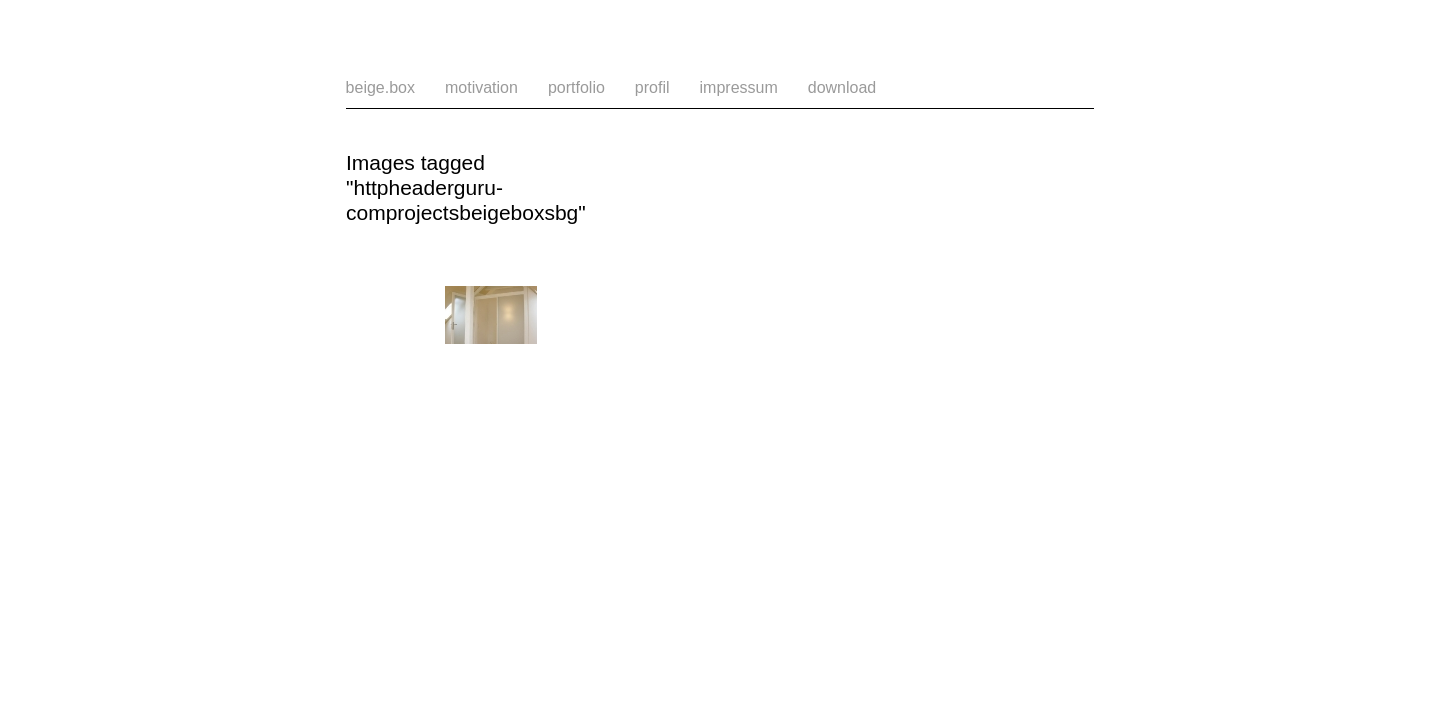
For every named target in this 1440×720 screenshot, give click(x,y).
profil (652, 87)
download (842, 87)
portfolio (576, 87)
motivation (481, 87)
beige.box (380, 87)
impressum (739, 87)
